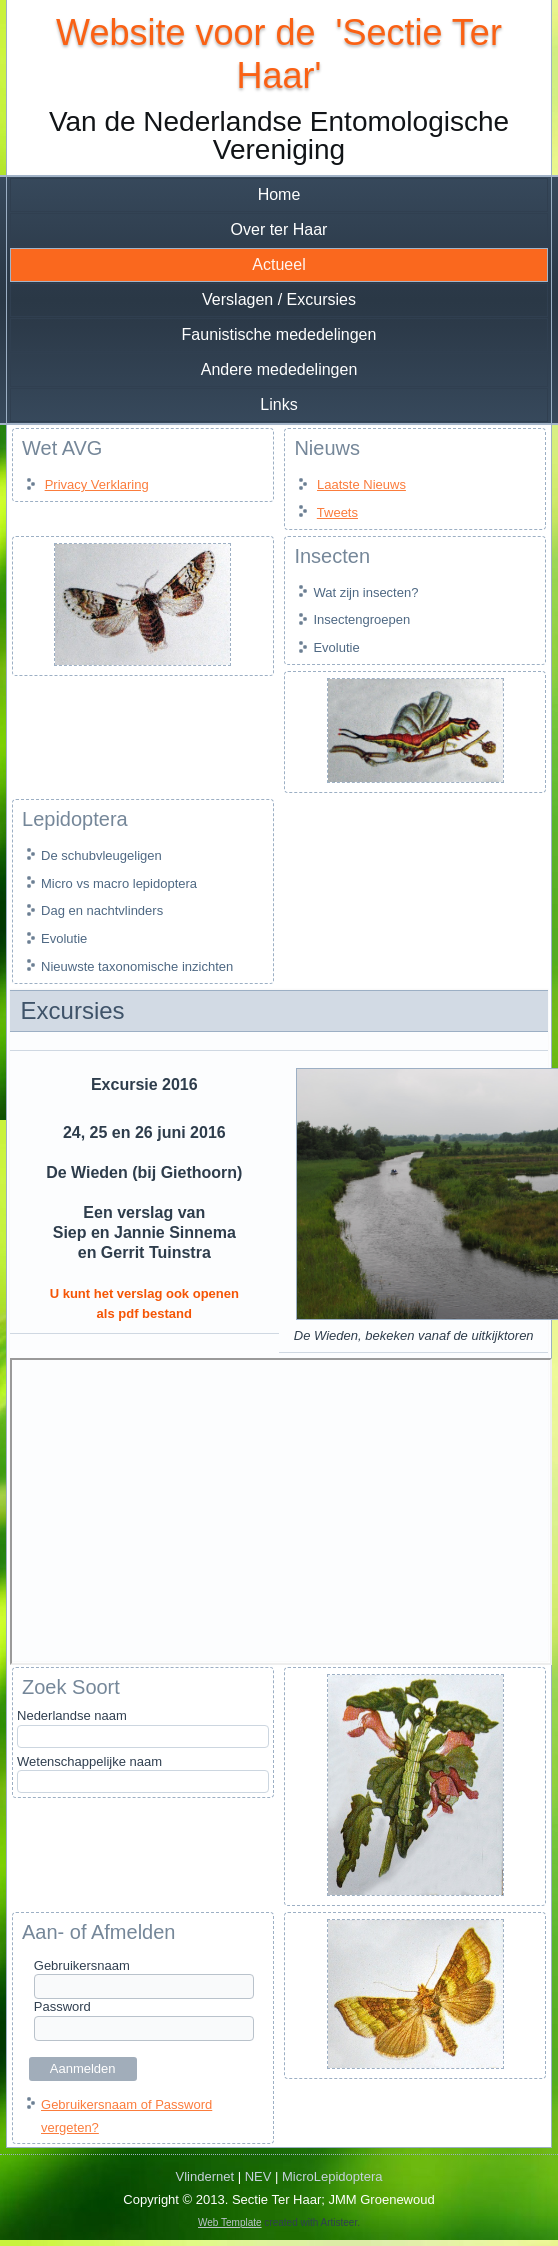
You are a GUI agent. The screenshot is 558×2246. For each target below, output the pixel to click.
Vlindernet (205, 2176)
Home (279, 194)
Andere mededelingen (279, 369)
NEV (258, 2176)
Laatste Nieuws (361, 484)
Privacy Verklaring (97, 484)
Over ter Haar (279, 229)
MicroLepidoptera (332, 2176)
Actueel (278, 264)
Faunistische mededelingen (279, 334)
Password (62, 2006)
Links (278, 404)
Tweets (337, 512)
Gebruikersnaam (82, 1965)
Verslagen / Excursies (279, 299)
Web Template (230, 2222)
